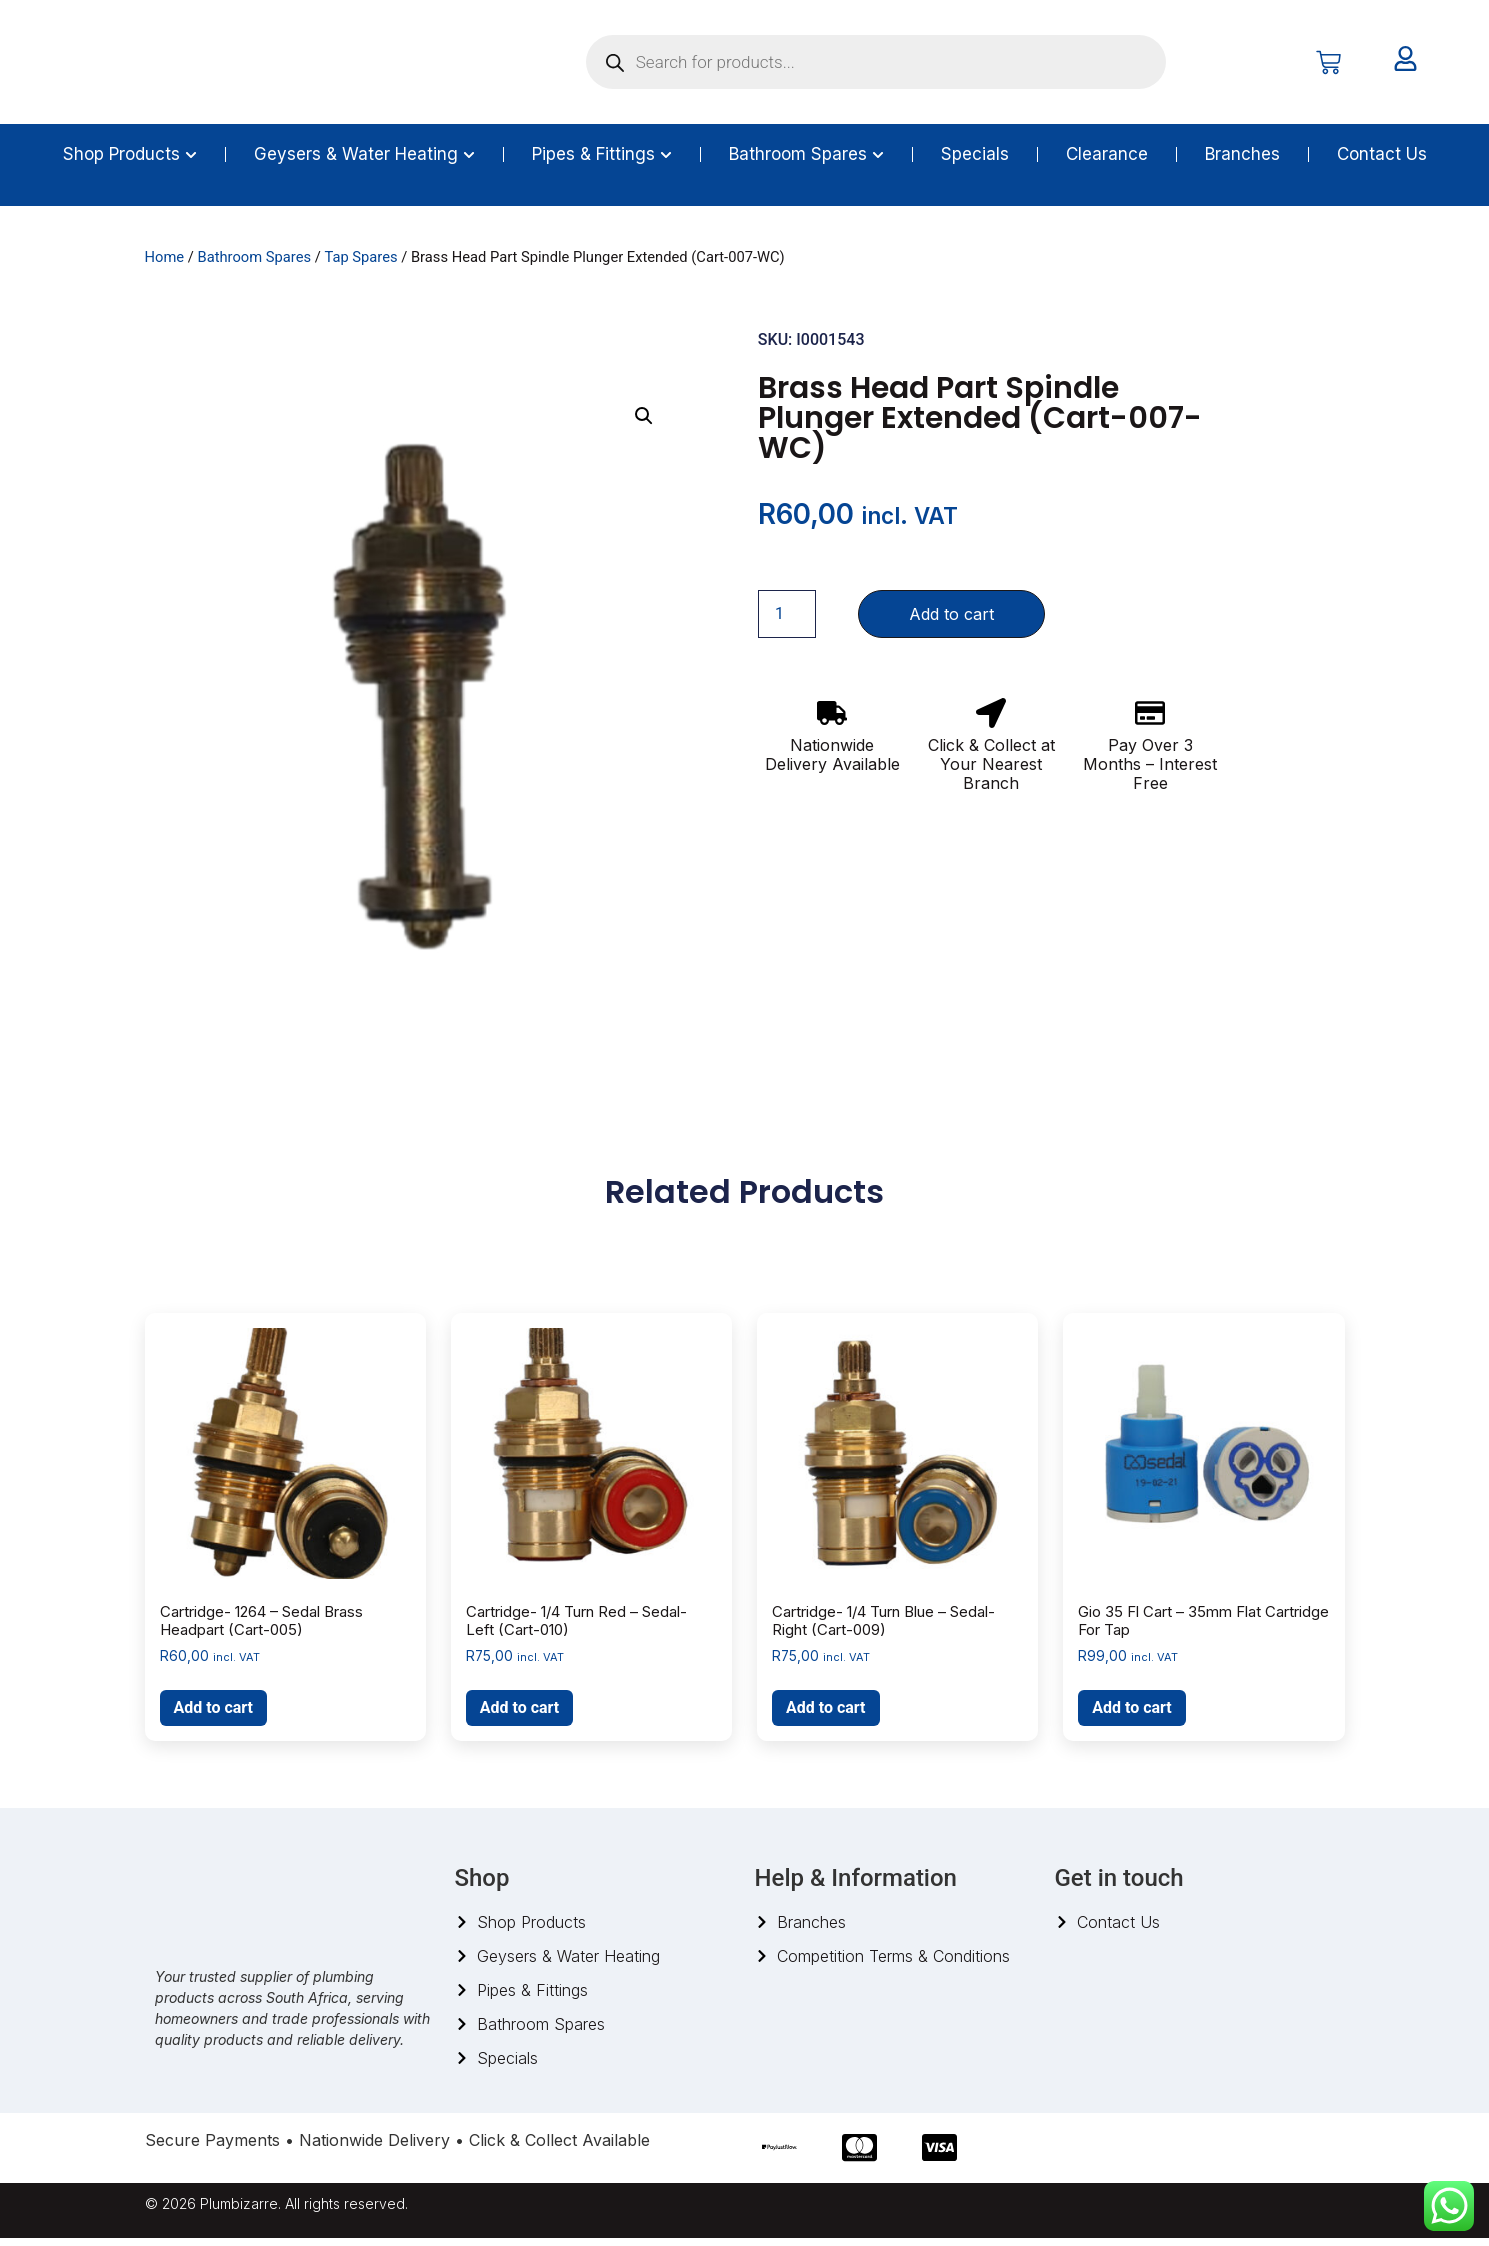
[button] (644, 424)
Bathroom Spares (254, 265)
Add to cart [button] (214, 1715)
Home (165, 265)
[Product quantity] (787, 622)
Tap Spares (360, 265)
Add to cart (951, 622)
